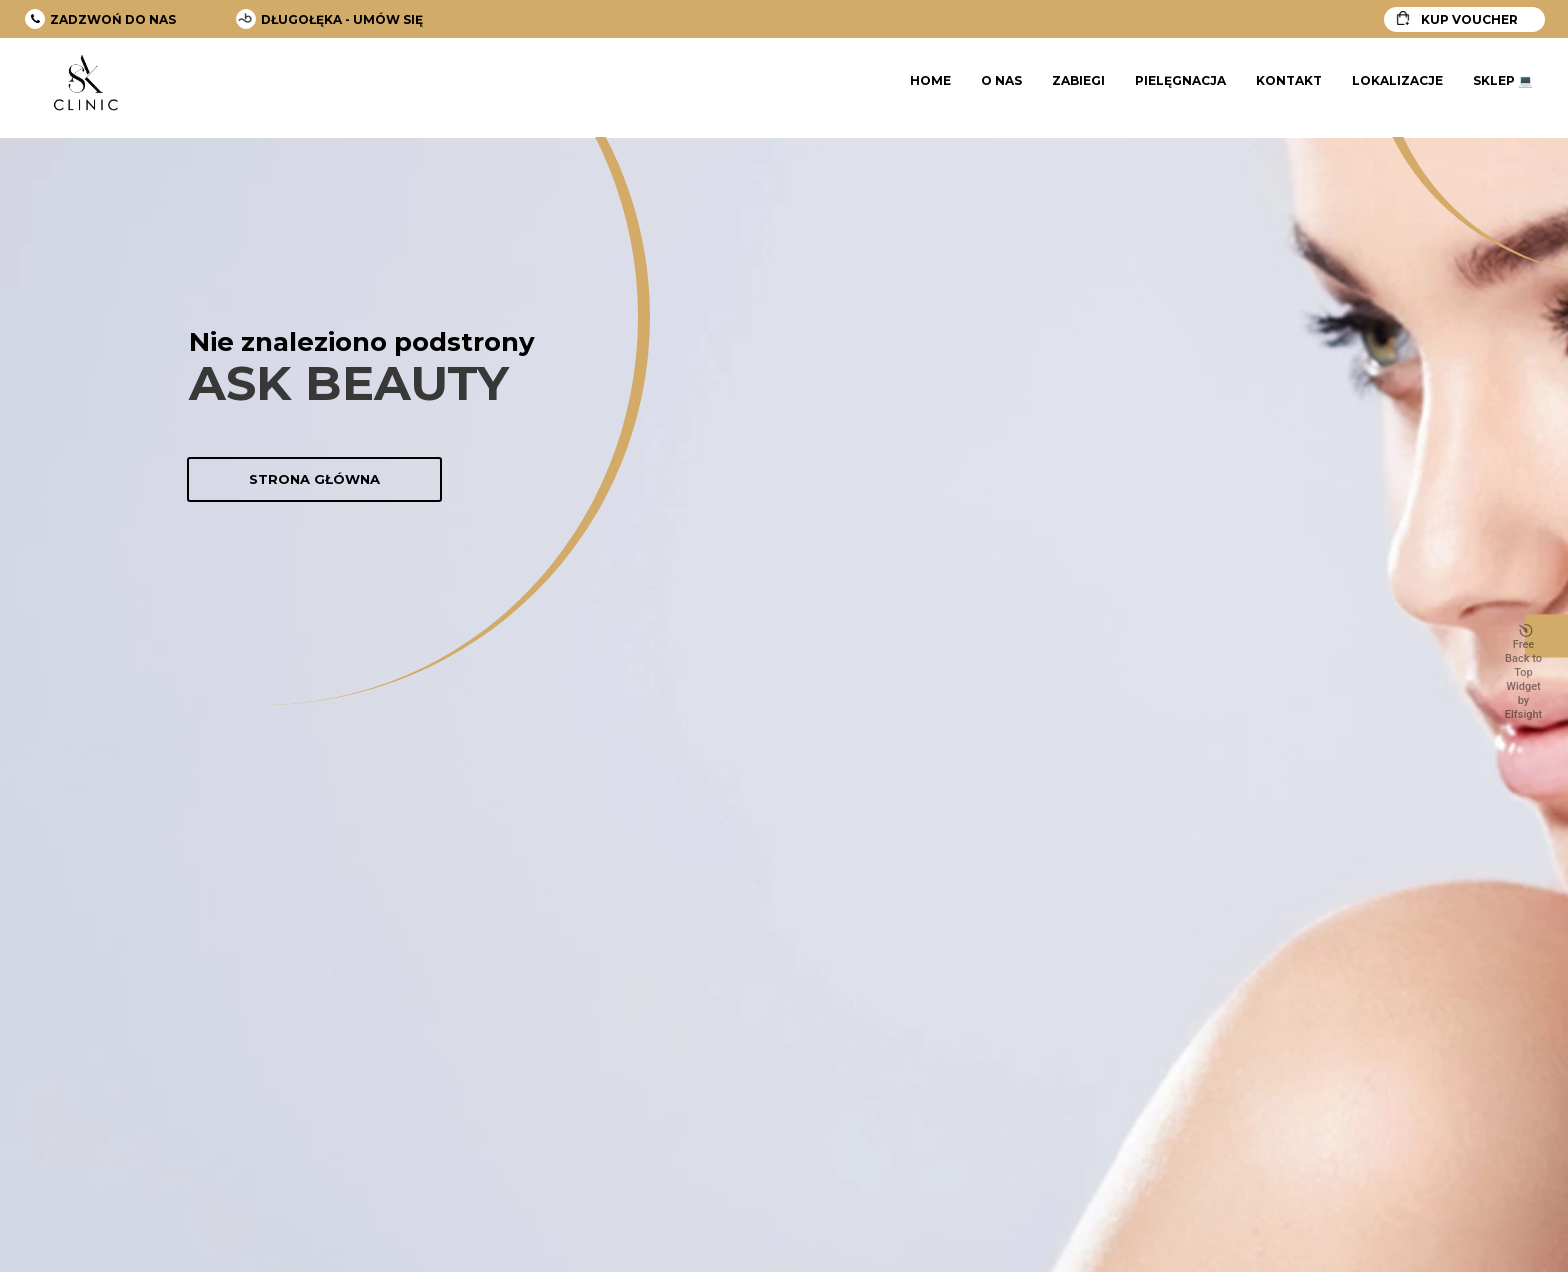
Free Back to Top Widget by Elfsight (1523, 673)
